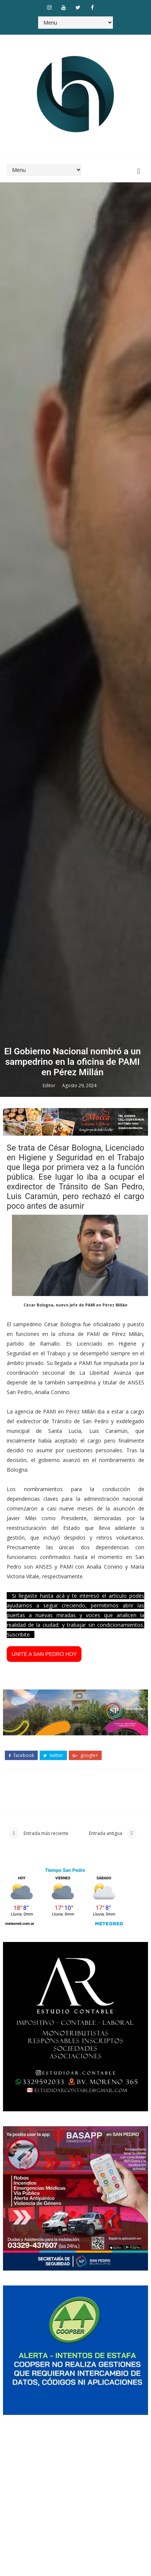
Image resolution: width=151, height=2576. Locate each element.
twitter (53, 2387)
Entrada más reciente (45, 2469)
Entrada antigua (106, 2469)
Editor (49, 1717)
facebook (21, 2387)
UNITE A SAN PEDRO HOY (44, 2285)
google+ (85, 2387)
